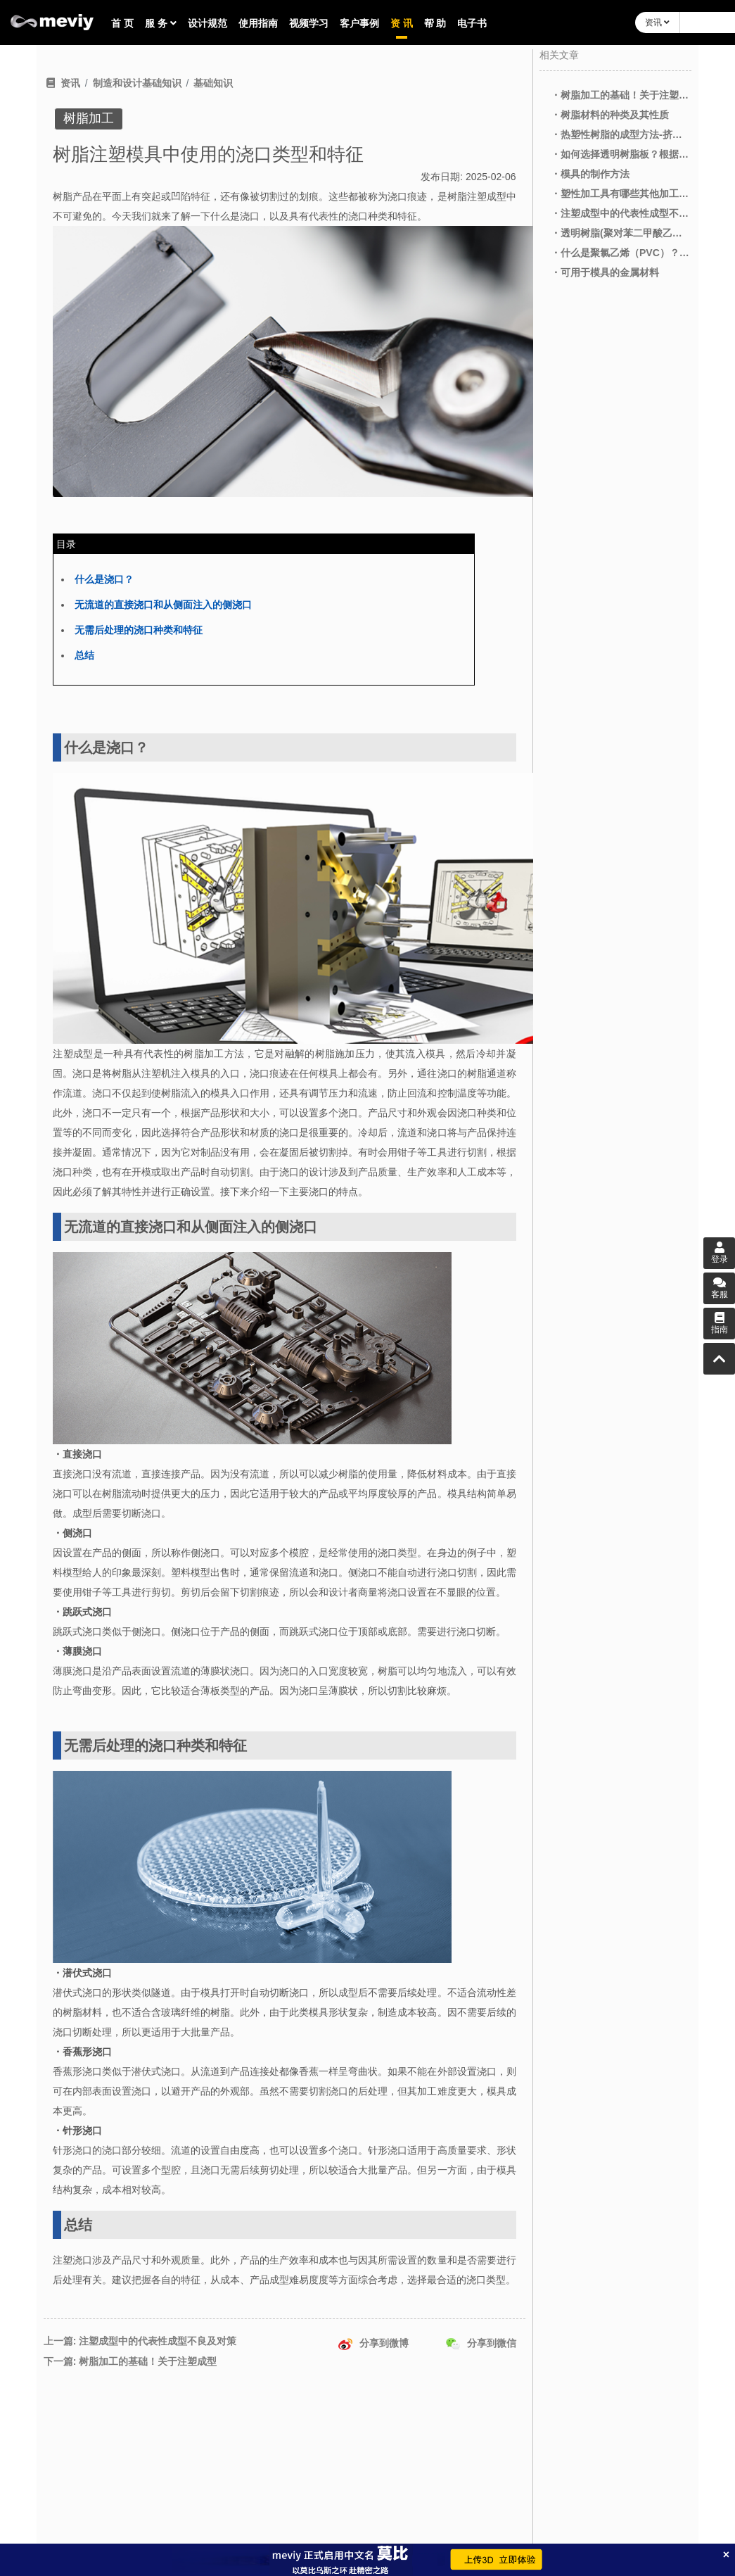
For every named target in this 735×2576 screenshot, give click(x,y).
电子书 (472, 23)
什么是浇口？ (104, 579)
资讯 (657, 22)
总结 (84, 655)
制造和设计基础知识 (137, 83)
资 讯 (401, 23)
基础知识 (213, 83)
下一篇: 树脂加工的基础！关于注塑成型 (130, 2361)
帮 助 (435, 23)
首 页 (122, 23)
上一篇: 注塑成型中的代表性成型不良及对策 (140, 2341)
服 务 (161, 23)
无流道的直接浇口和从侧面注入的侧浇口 (163, 604)
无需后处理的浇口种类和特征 (139, 630)
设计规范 (207, 23)
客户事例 (359, 23)
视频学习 (308, 23)
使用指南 (258, 23)
